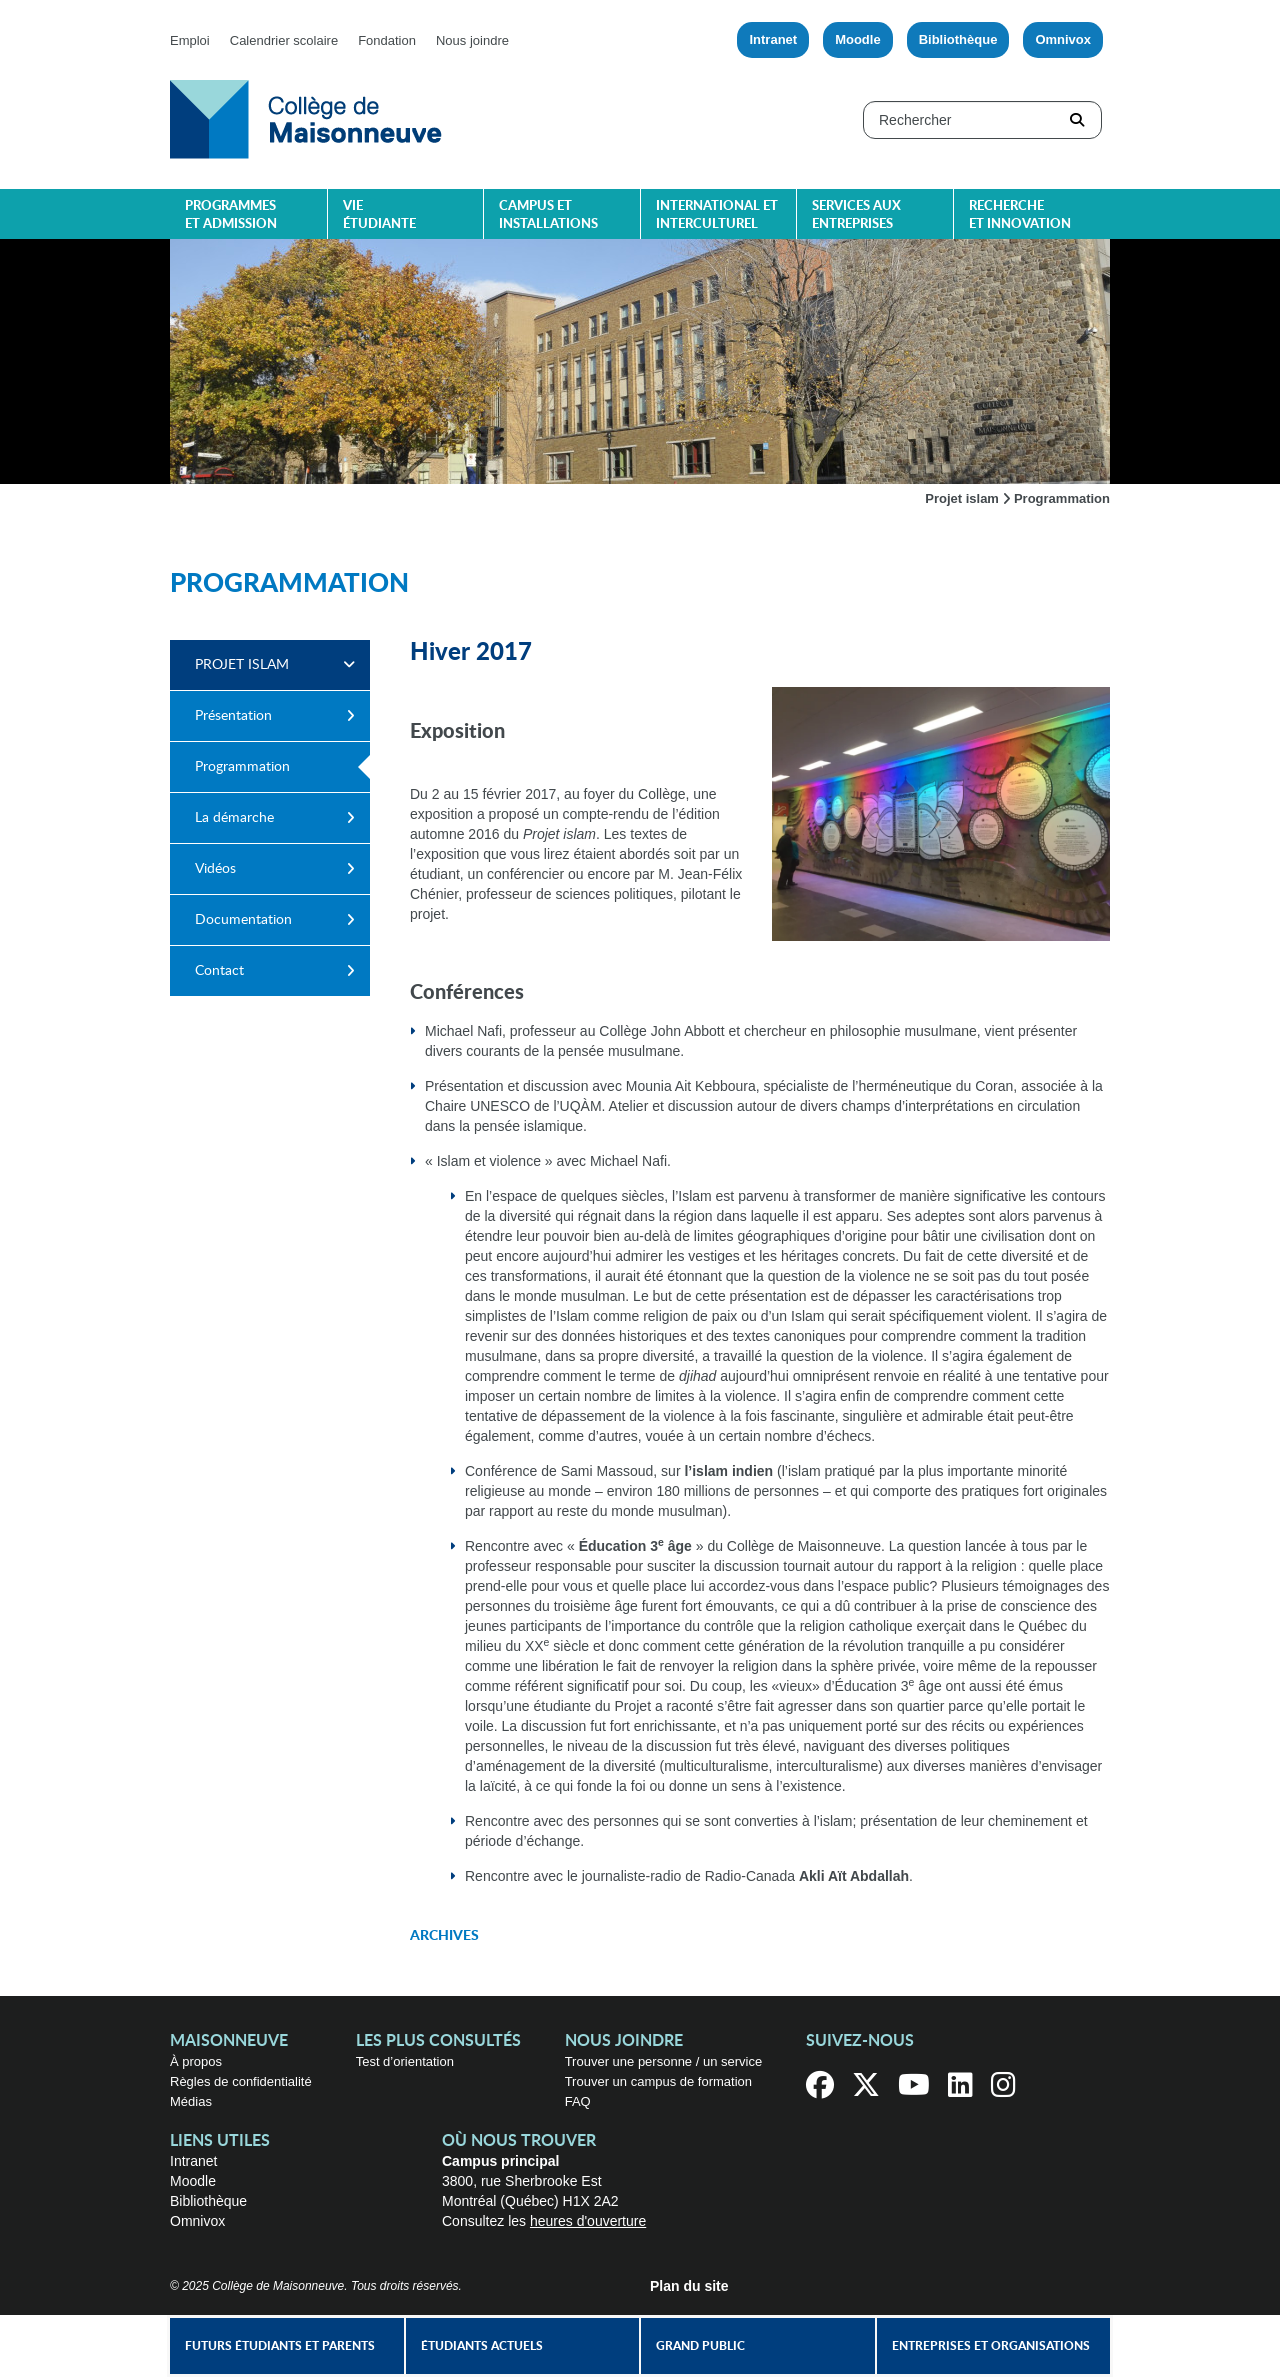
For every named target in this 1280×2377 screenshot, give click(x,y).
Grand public (700, 2346)
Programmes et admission (231, 215)
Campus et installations (548, 215)
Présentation (233, 716)
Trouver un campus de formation (658, 2081)
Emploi (190, 40)
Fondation (387, 40)
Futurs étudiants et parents (280, 2346)
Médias (191, 2101)
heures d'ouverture (588, 2221)
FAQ (578, 2101)
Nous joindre (472, 40)
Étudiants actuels (482, 2346)
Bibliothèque (958, 39)
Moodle (858, 39)
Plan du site (689, 2286)
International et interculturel (717, 215)
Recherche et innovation (1020, 215)
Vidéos (215, 869)
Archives (444, 1936)
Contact (219, 971)
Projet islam (962, 498)
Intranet (773, 39)
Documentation (243, 920)
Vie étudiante (379, 215)
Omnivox (1063, 39)
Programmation (242, 767)
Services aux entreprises (856, 215)
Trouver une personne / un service (664, 2061)
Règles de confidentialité (241, 2081)
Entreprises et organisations (991, 2346)
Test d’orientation (405, 2061)
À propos (196, 2061)
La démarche (234, 818)
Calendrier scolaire (284, 40)
